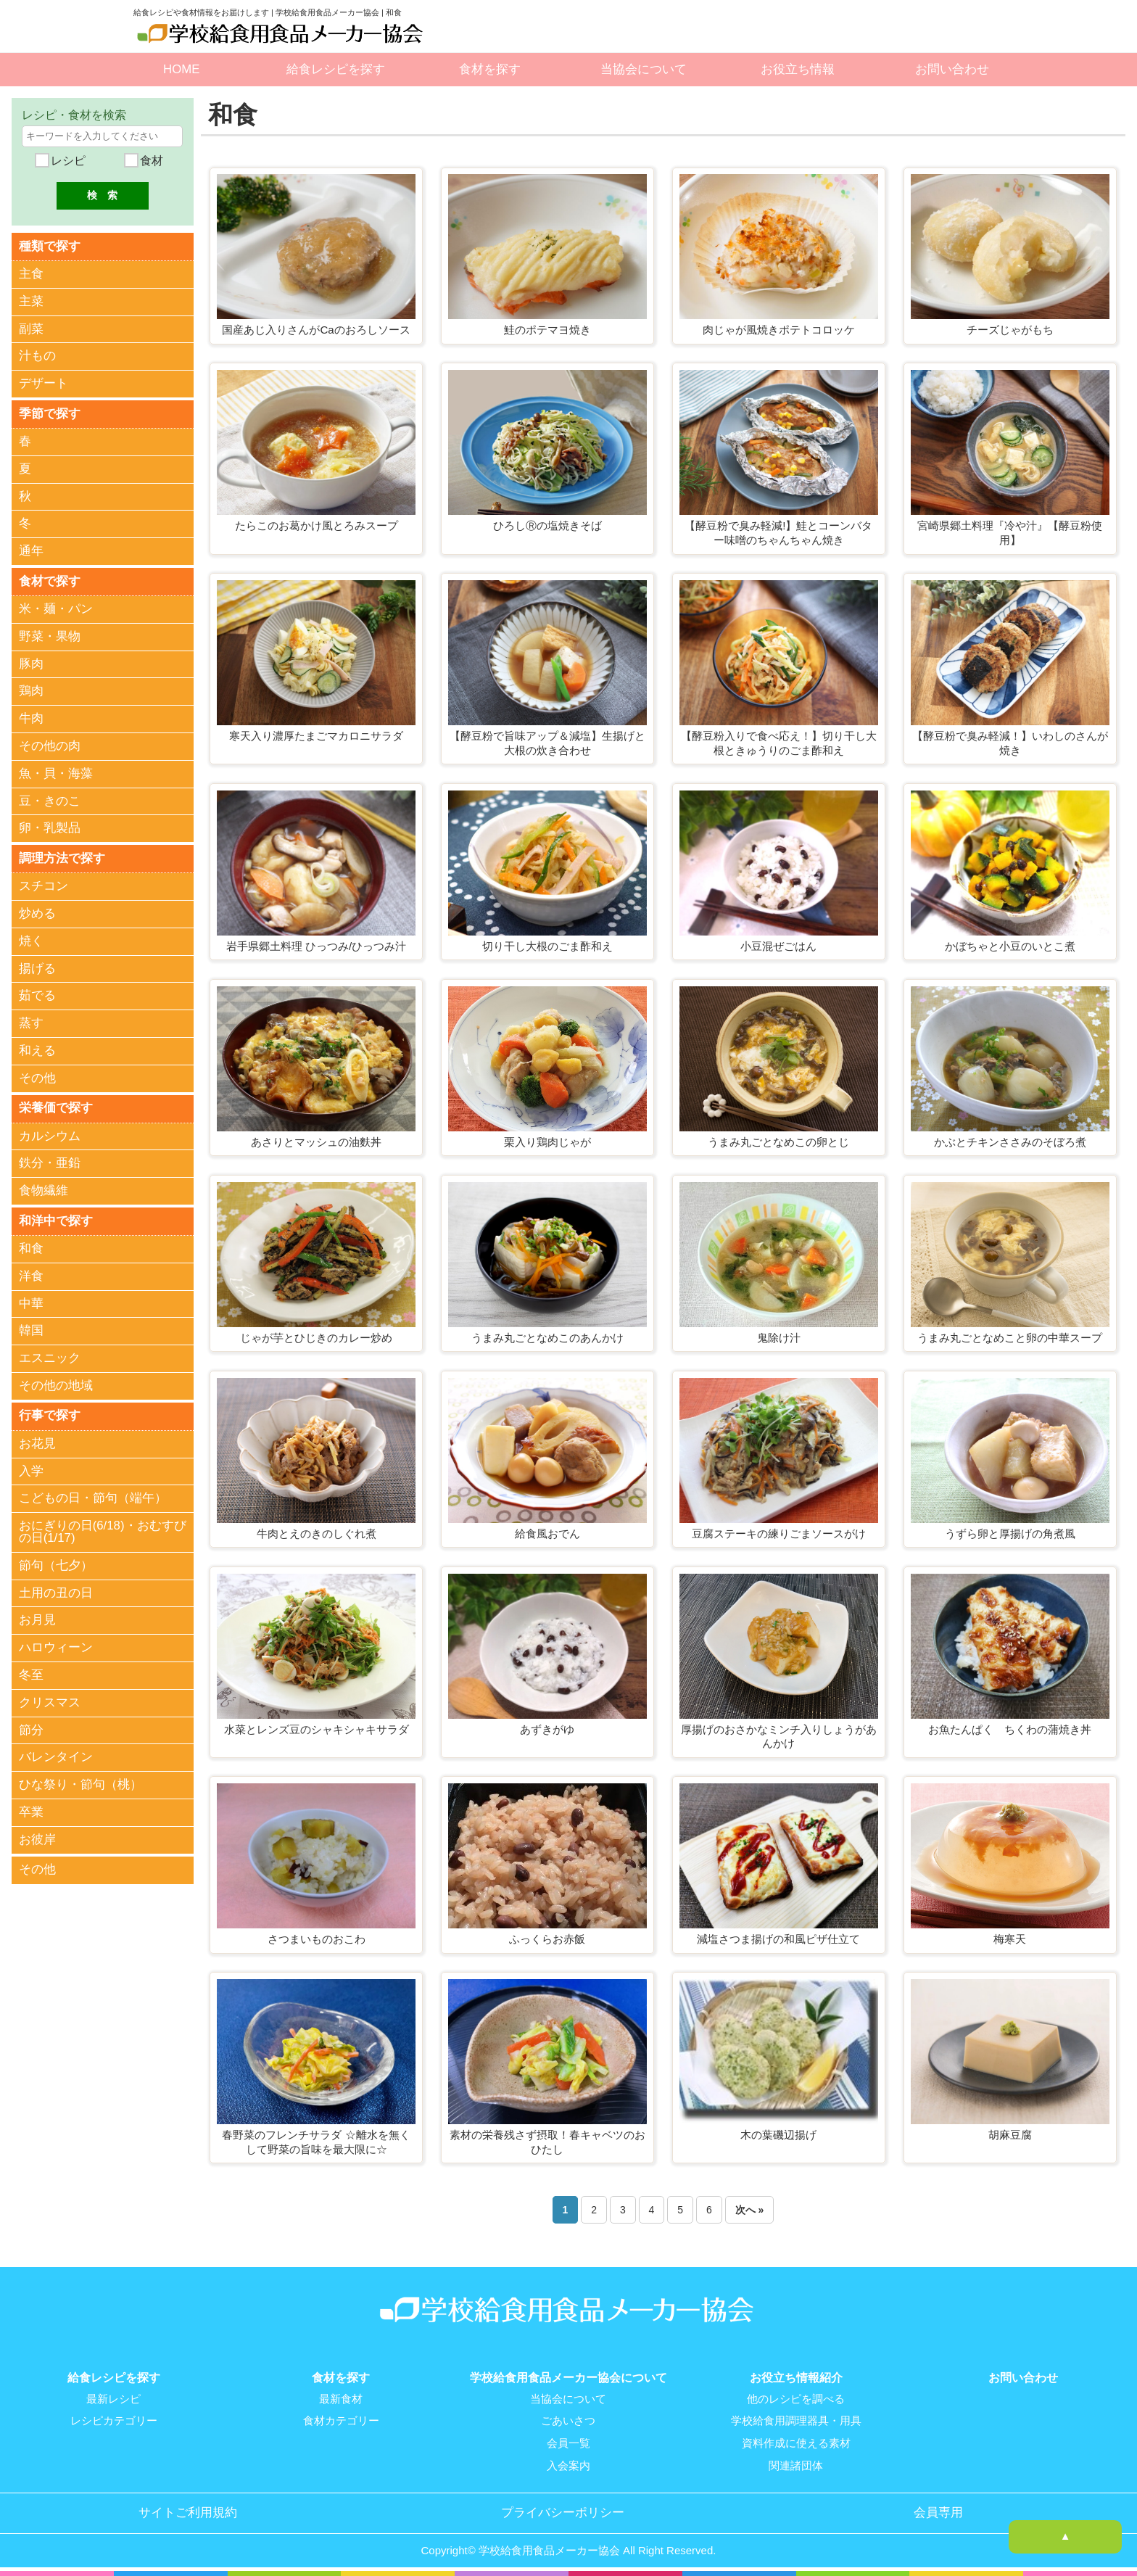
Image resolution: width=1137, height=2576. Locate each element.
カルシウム (49, 1135)
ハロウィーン (56, 1647)
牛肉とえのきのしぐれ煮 (316, 1533)
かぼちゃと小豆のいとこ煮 (1010, 946)
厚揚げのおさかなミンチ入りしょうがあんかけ (779, 1736)
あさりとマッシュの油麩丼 (316, 1142)
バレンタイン (56, 1756)
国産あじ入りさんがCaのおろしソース (316, 329)
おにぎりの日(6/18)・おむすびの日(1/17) (102, 1531)
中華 (31, 1302)
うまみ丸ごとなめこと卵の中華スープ (1009, 1338)
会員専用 (938, 2511)
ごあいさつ (568, 2421)
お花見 (37, 1442)
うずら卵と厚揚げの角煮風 (1010, 1533)
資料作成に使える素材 (796, 2442)
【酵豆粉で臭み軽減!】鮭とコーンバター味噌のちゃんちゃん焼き (778, 532)
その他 (37, 1077)
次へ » (749, 2210)
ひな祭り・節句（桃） (80, 1784)
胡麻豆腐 (1010, 2135)
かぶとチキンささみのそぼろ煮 (1010, 1142)
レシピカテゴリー (113, 2421)
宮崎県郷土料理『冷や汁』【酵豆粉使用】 (1009, 532)
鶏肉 (31, 691)
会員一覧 (568, 2442)
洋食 (31, 1274)
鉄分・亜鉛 (49, 1162)
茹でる (37, 995)
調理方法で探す (62, 857)
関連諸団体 (796, 2464)
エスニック (49, 1357)
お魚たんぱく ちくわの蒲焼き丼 (1009, 1729)
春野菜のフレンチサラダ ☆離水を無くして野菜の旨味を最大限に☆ (316, 2142)
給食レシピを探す (335, 69)
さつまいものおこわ (316, 1939)
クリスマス (49, 1701)
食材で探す (49, 580)
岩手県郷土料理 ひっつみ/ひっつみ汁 (316, 946)
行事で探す (49, 1414)
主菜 (31, 301)
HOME (181, 69)
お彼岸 (37, 1838)
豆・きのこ (49, 800)
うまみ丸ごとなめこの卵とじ (778, 1142)
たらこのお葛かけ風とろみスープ (316, 525)
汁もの (37, 356)
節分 (31, 1728)
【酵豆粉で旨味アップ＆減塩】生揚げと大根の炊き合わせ (547, 743)
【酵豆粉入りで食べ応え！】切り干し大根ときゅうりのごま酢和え (779, 743)
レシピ (66, 160)
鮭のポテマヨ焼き (547, 329)
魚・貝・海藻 (56, 773)
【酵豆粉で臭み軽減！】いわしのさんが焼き (1010, 743)
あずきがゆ (547, 1729)
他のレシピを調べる (796, 2399)
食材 (150, 160)
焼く (31, 940)
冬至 (31, 1673)
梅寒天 (1009, 1939)
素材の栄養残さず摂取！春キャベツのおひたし (547, 2142)
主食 (31, 274)
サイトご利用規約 (187, 2511)
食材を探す (490, 69)
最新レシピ (113, 2399)
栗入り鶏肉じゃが (547, 1142)
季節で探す (49, 413)
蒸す (31, 1022)
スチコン (43, 885)
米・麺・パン (56, 608)
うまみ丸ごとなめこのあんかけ (547, 1338)
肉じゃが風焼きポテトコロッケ (779, 329)
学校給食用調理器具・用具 (796, 2421)
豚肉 (31, 663)
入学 (31, 1470)
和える (37, 1050)
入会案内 (568, 2464)
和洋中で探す (56, 1219)
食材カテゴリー (341, 2421)
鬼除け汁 (779, 1338)
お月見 (37, 1619)
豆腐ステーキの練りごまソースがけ (779, 1533)
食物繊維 (43, 1190)
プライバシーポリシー (562, 2511)
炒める (37, 913)
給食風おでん (547, 1533)
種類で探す (49, 245)
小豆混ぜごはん (778, 946)
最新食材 (341, 2399)
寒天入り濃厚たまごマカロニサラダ (316, 736)
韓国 (31, 1330)
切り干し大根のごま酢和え (547, 946)
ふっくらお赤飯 (547, 1939)
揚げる (37, 968)
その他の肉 (49, 745)
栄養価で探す (56, 1107)
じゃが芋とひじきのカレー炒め (316, 1338)
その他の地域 (56, 1385)
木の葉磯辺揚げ (778, 2135)
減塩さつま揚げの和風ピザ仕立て (778, 1939)
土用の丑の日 (56, 1591)
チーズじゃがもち (1010, 329)
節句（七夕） (56, 1564)
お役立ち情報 (798, 69)
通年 (31, 551)
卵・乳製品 (49, 828)
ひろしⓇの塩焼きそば (547, 525)
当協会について (643, 69)
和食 (31, 1248)
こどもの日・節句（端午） (93, 1497)
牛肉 (31, 718)
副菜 (31, 328)
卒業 (31, 1810)
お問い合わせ (952, 69)
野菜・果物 (49, 636)
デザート (43, 383)
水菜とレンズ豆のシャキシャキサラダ (316, 1729)
